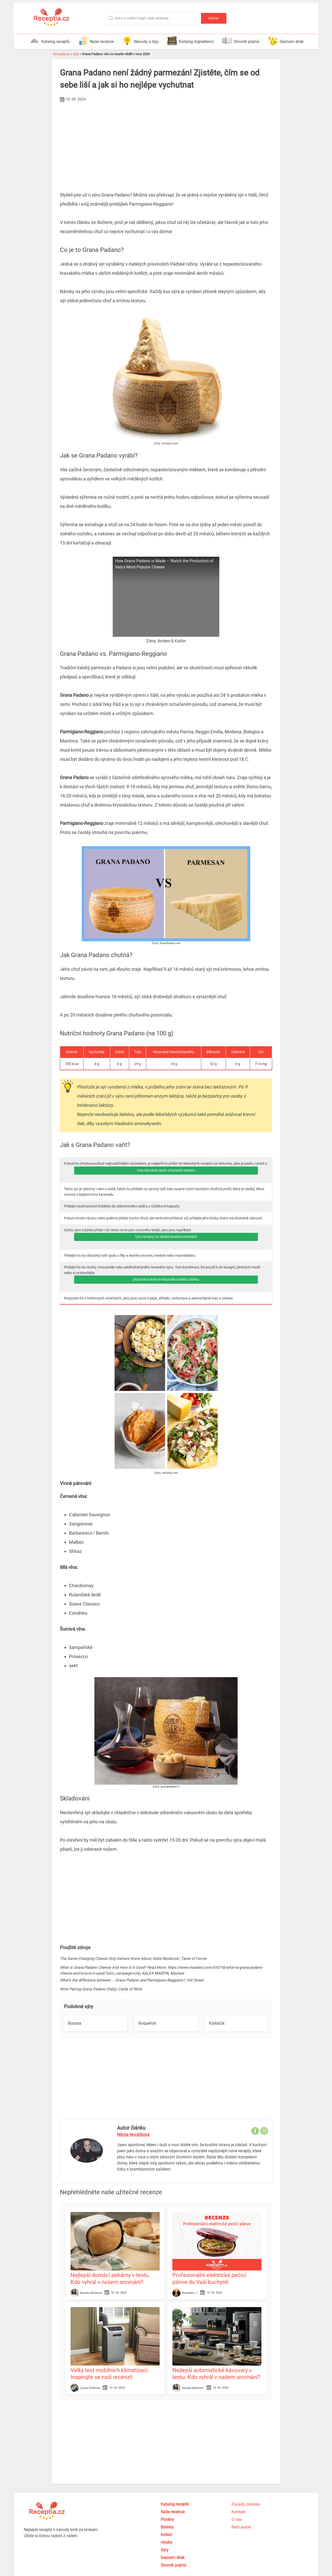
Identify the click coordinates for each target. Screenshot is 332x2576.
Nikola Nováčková (133, 2134)
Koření (166, 2534)
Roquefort (147, 2023)
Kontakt (238, 2511)
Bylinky (167, 2527)
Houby (166, 2542)
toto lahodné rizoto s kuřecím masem (166, 1170)
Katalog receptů (50, 40)
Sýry (76, 54)
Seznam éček (286, 40)
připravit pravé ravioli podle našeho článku (166, 1279)
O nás (236, 2519)
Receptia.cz (61, 54)
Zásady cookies (245, 2504)
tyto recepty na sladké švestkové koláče (166, 1237)
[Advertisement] (166, 141)
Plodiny (167, 2519)
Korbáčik (217, 2023)
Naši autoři (241, 2527)
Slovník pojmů (240, 40)
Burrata (74, 2023)
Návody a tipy (141, 40)
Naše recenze (96, 40)
